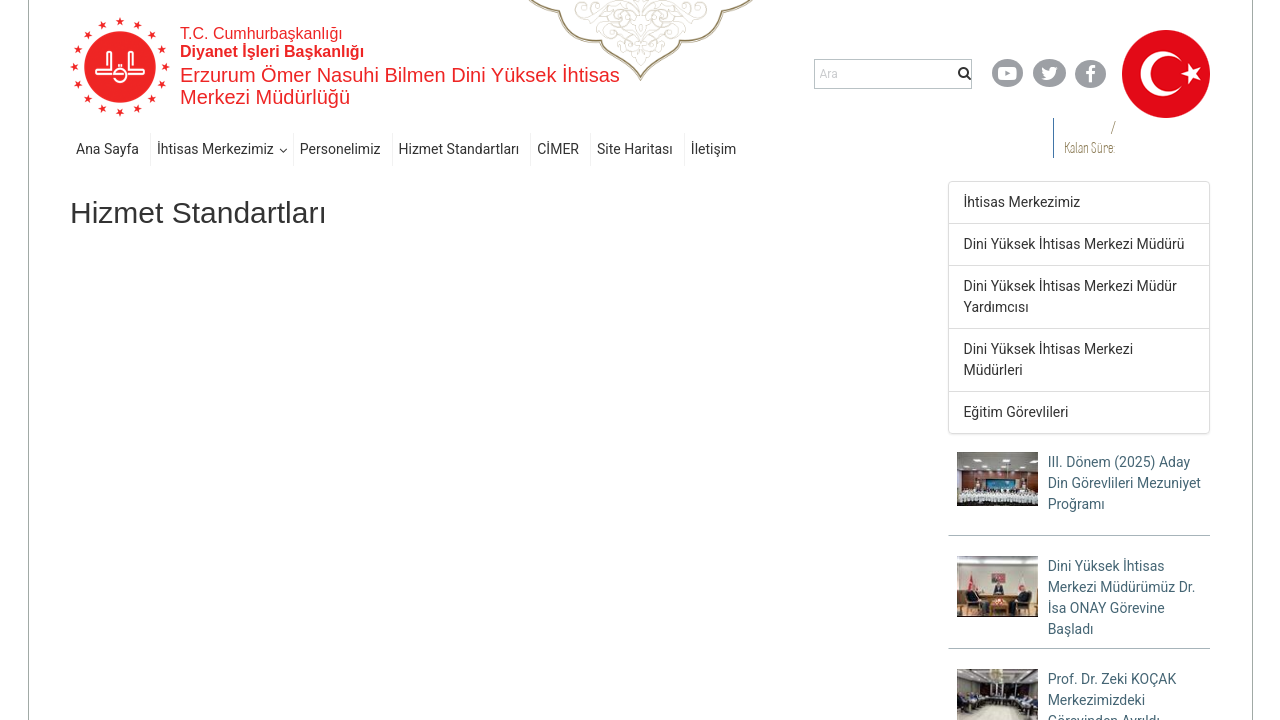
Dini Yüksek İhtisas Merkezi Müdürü (1074, 244)
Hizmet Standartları (459, 149)
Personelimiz (340, 149)
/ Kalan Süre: (1089, 137)
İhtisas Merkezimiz (215, 149)
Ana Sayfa (107, 149)
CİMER (558, 149)
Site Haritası (635, 149)
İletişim (714, 149)
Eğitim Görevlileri (1016, 412)
